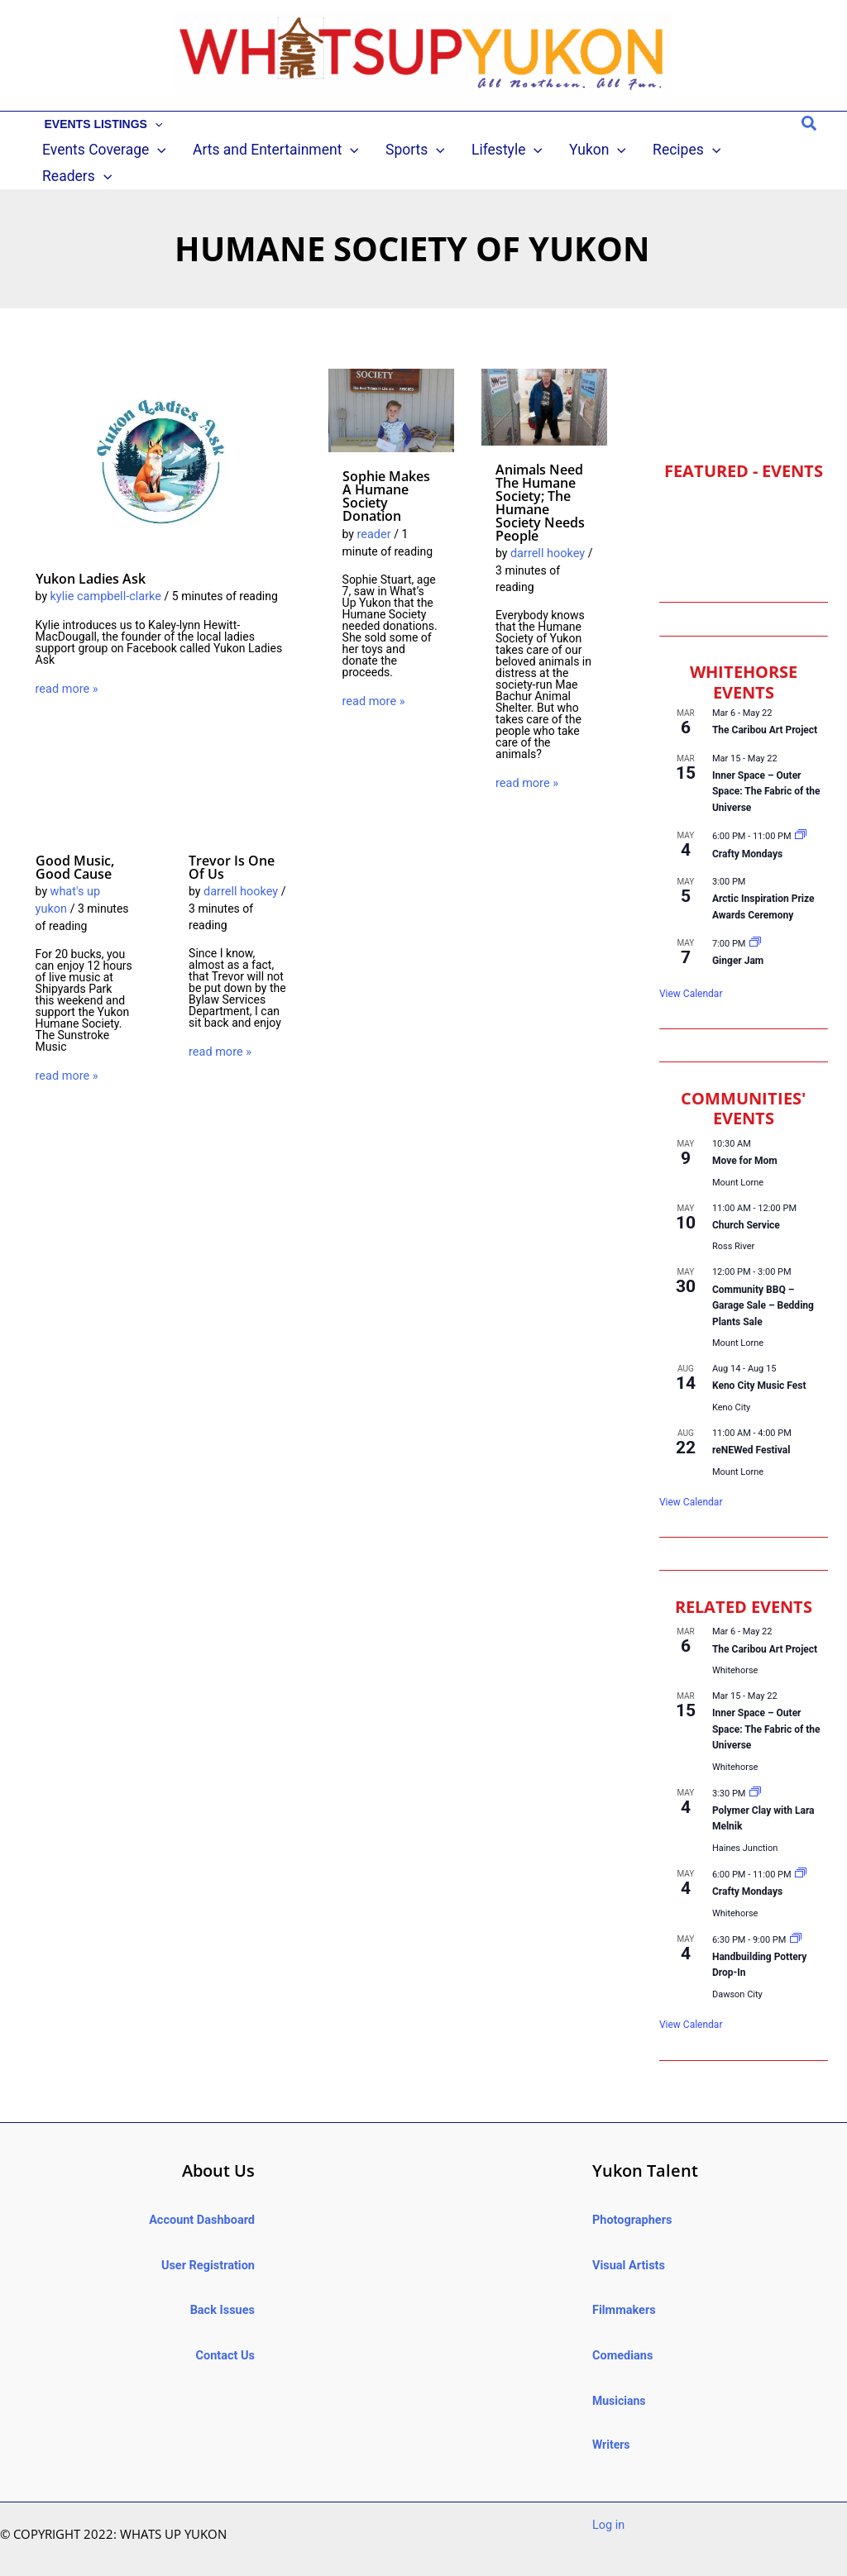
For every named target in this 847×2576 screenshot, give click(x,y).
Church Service (746, 1203)
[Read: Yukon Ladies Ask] (161, 439)
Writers (611, 2418)
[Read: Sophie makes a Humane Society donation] (391, 388)
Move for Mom (745, 1139)
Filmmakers (622, 2286)
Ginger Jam (737, 940)
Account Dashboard (203, 2198)
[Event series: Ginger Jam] (755, 922)
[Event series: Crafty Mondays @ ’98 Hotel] (800, 815)
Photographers (630, 2198)
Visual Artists (627, 2242)
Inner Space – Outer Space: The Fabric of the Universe (766, 770)
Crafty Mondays (747, 832)
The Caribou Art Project (764, 709)
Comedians (621, 2330)
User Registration (210, 2242)
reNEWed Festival (751, 1428)
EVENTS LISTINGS (100, 124)
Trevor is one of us (232, 845)
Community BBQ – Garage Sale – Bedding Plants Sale (763, 1284)
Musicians (619, 2374)
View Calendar (691, 972)
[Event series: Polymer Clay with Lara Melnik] (755, 1772)
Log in (608, 2499)
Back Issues (223, 2286)
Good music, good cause (75, 845)
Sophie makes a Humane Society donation (386, 475)
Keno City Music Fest (759, 1365)
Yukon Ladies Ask (91, 557)
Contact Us (226, 2330)
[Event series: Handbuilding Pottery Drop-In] (796, 1918)
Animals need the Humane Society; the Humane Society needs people (540, 481)
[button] (150, 124)
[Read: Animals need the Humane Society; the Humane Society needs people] (544, 384)
